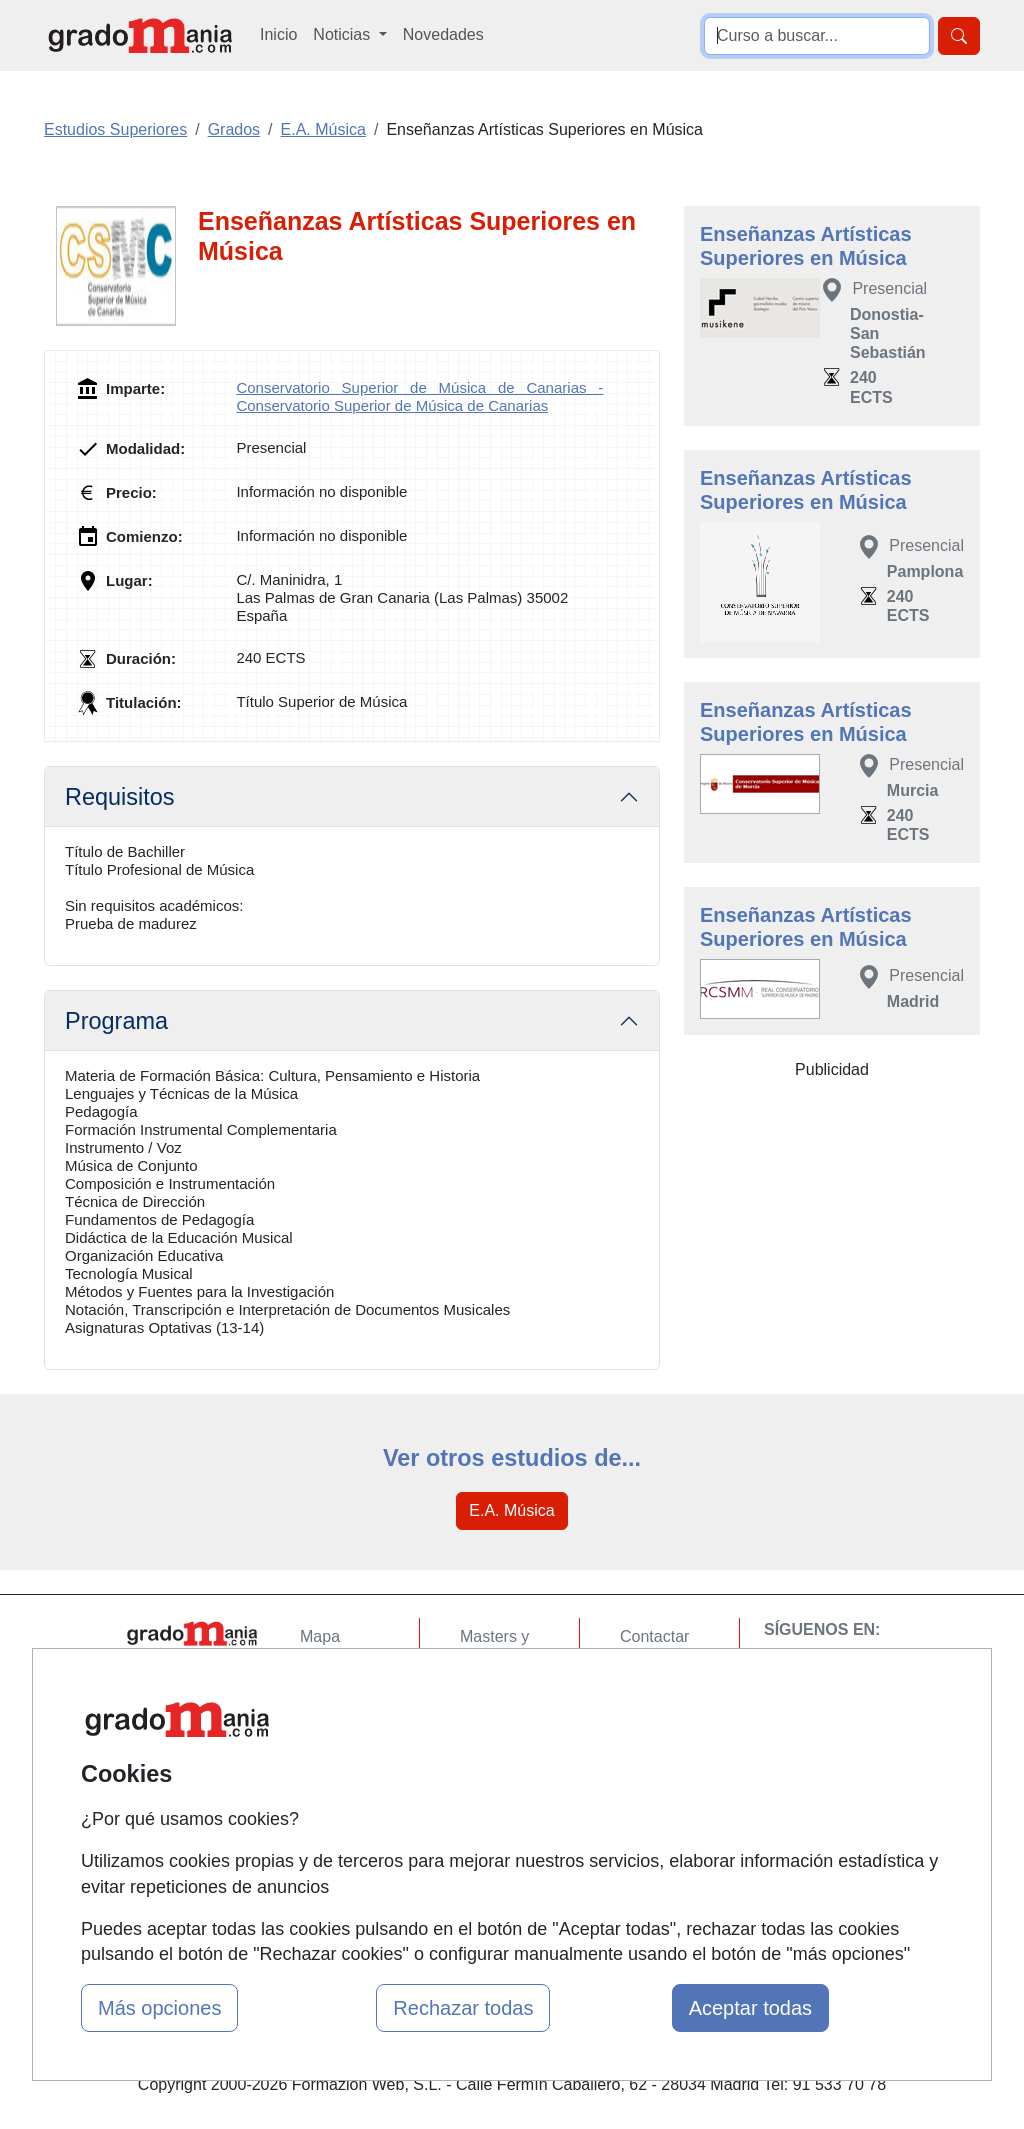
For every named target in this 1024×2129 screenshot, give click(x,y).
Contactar (654, 1636)
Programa (116, 1021)
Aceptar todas (750, 2008)
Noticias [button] (343, 34)
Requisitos (120, 797)
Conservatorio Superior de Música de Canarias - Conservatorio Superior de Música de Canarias (419, 396)
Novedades (443, 34)
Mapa (320, 1636)
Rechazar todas (463, 2008)
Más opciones (159, 2008)
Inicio (278, 34)
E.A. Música (511, 1510)
